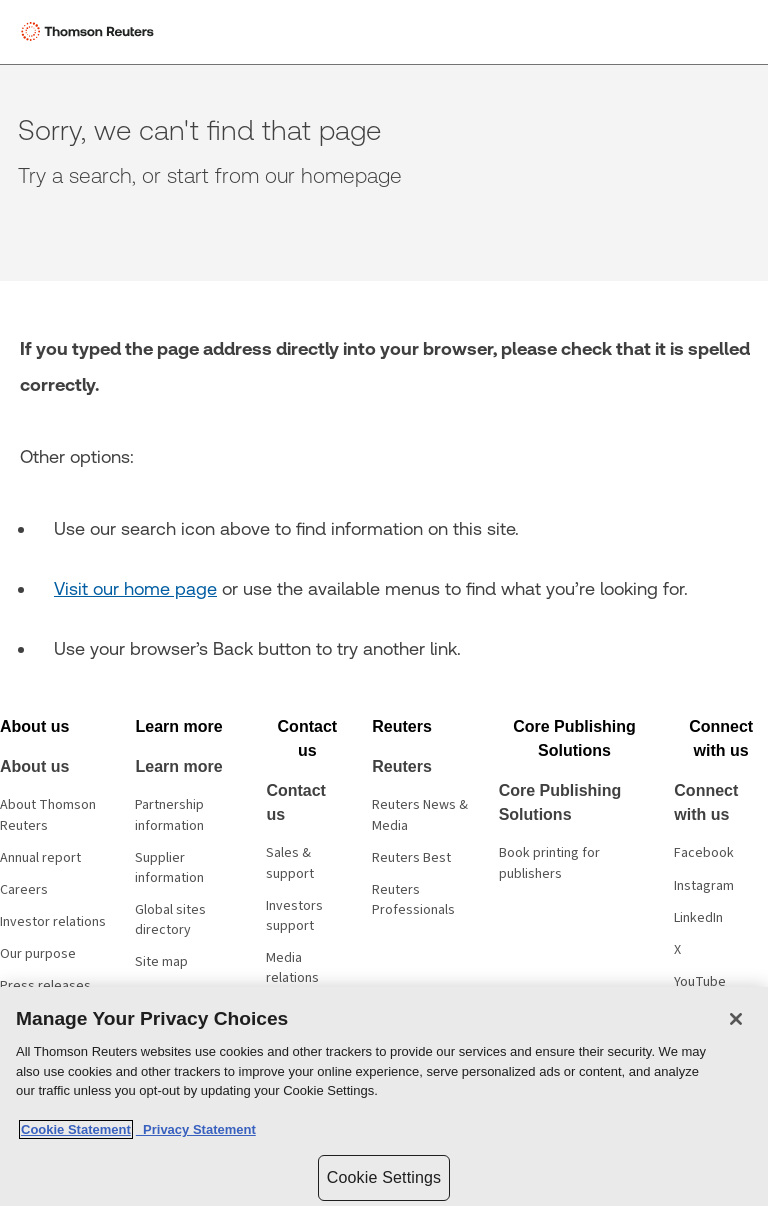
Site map (161, 962)
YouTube (700, 982)
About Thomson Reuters (48, 815)
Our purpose (38, 954)
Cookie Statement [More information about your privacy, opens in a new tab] (76, 1129)
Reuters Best (411, 858)
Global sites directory (170, 920)
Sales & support (290, 863)
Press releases (45, 986)
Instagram (704, 886)
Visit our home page (135, 588)
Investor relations (53, 922)
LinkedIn (698, 918)
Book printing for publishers (549, 863)
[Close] (736, 1019)
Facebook (704, 853)
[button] (34, 727)
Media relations (292, 968)
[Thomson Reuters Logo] (91, 32)
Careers (24, 890)
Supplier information (169, 868)
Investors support (294, 916)
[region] (384, 1096)
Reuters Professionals (413, 900)
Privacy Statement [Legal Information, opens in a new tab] (196, 1129)
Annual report (40, 858)
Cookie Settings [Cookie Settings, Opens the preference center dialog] (384, 1177)
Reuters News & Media (420, 815)
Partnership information (169, 815)
